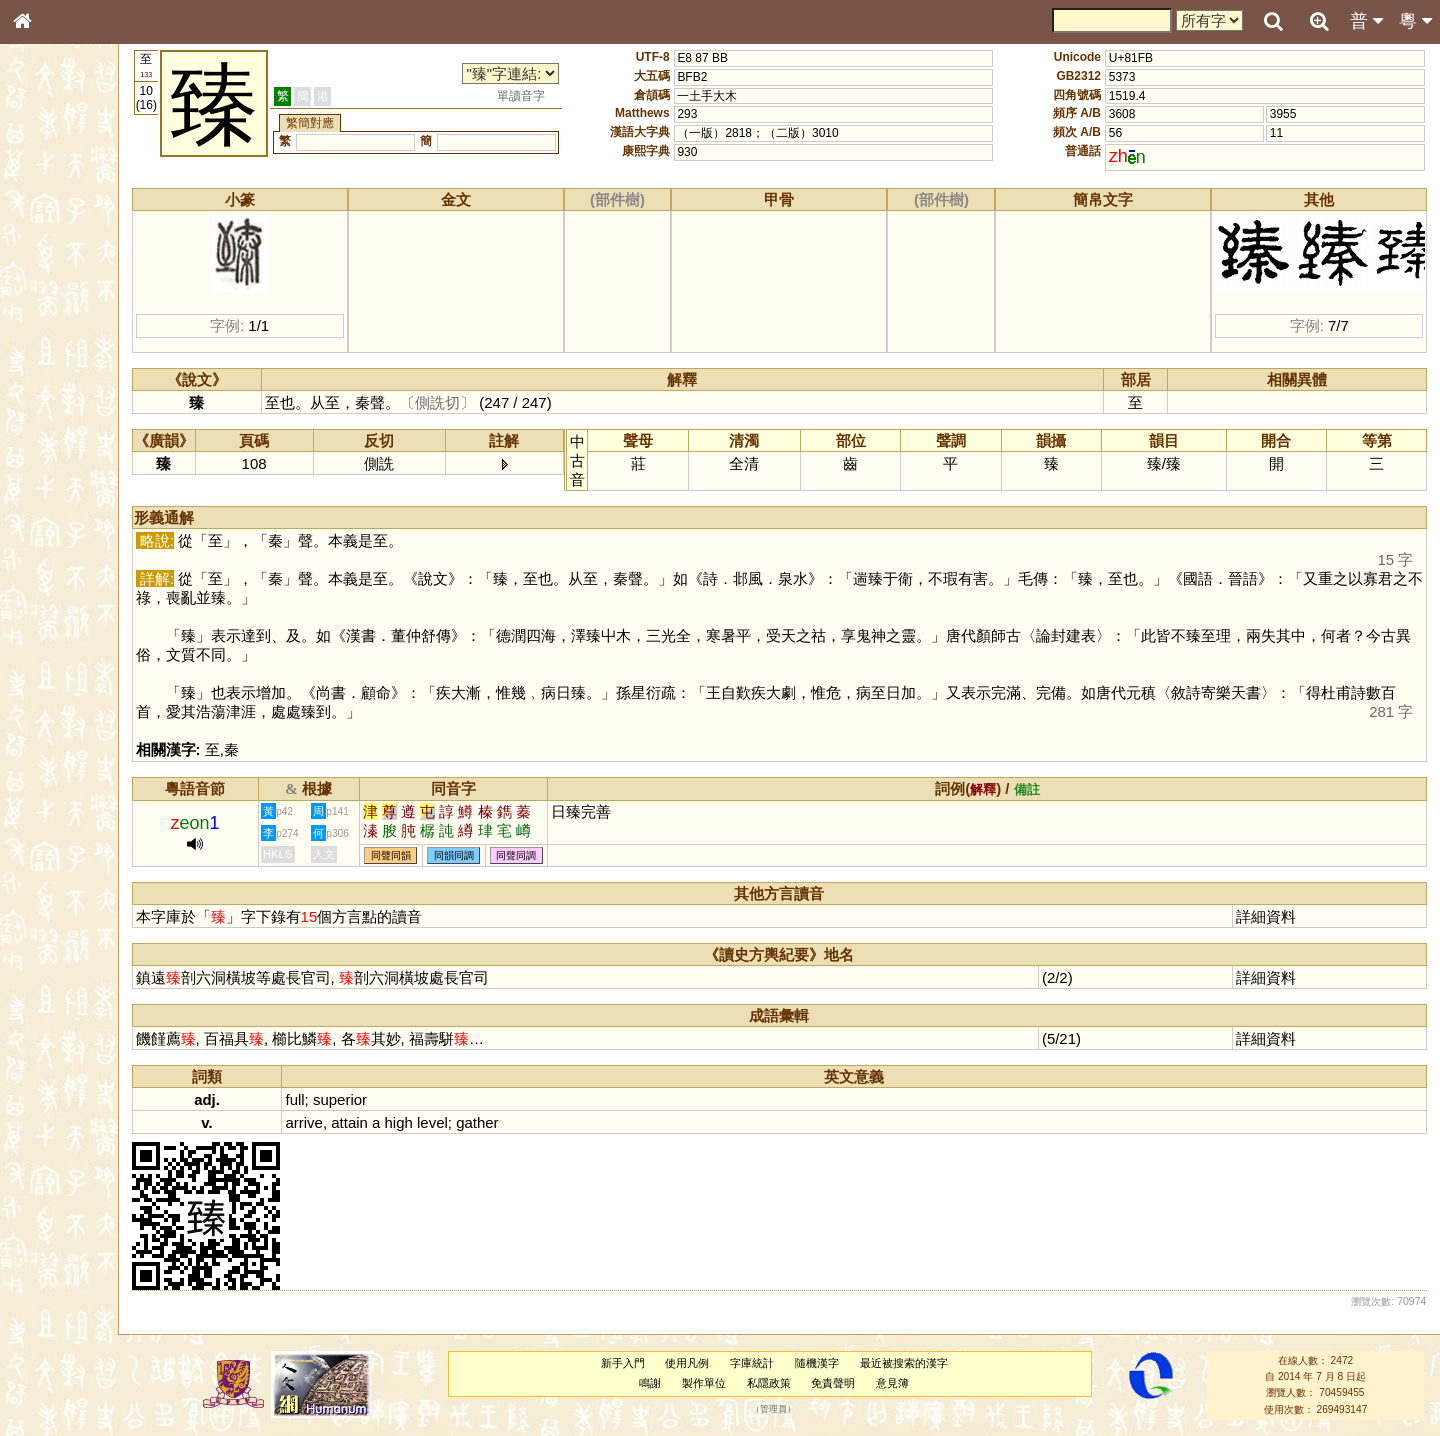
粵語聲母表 (55, 410)
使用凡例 (712, 1363)
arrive (358, 1122)
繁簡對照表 (55, 669)
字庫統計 (777, 1363)
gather (531, 1122)
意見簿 (917, 1383)
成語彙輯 (49, 651)
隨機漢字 (841, 1363)
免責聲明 (858, 1383)
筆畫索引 (49, 285)
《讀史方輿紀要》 (73, 633)
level (486, 1122)
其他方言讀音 (61, 562)
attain (403, 1122)
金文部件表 (55, 322)
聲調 (95, 526)
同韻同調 (508, 855)
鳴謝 (675, 1383)
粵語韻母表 (55, 429)
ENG (88, 220)
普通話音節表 (61, 544)
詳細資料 (1274, 916)
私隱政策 (793, 1383)
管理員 (797, 1409)
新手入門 (647, 1363)
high (453, 1122)
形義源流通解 (61, 340)
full (349, 1099)
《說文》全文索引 (73, 615)
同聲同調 (571, 855)
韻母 (68, 526)
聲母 (40, 526)
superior (394, 1099)
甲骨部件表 (55, 303)
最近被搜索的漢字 (928, 1363)
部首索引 (49, 267)
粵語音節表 (55, 392)
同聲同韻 (445, 855)
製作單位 (728, 1383)
